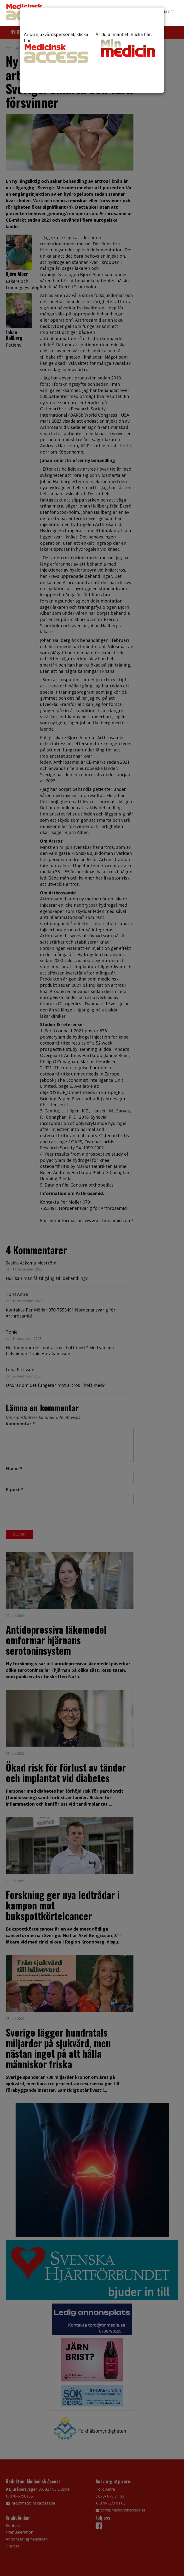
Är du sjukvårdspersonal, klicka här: (56, 47)
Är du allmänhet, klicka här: (128, 45)
